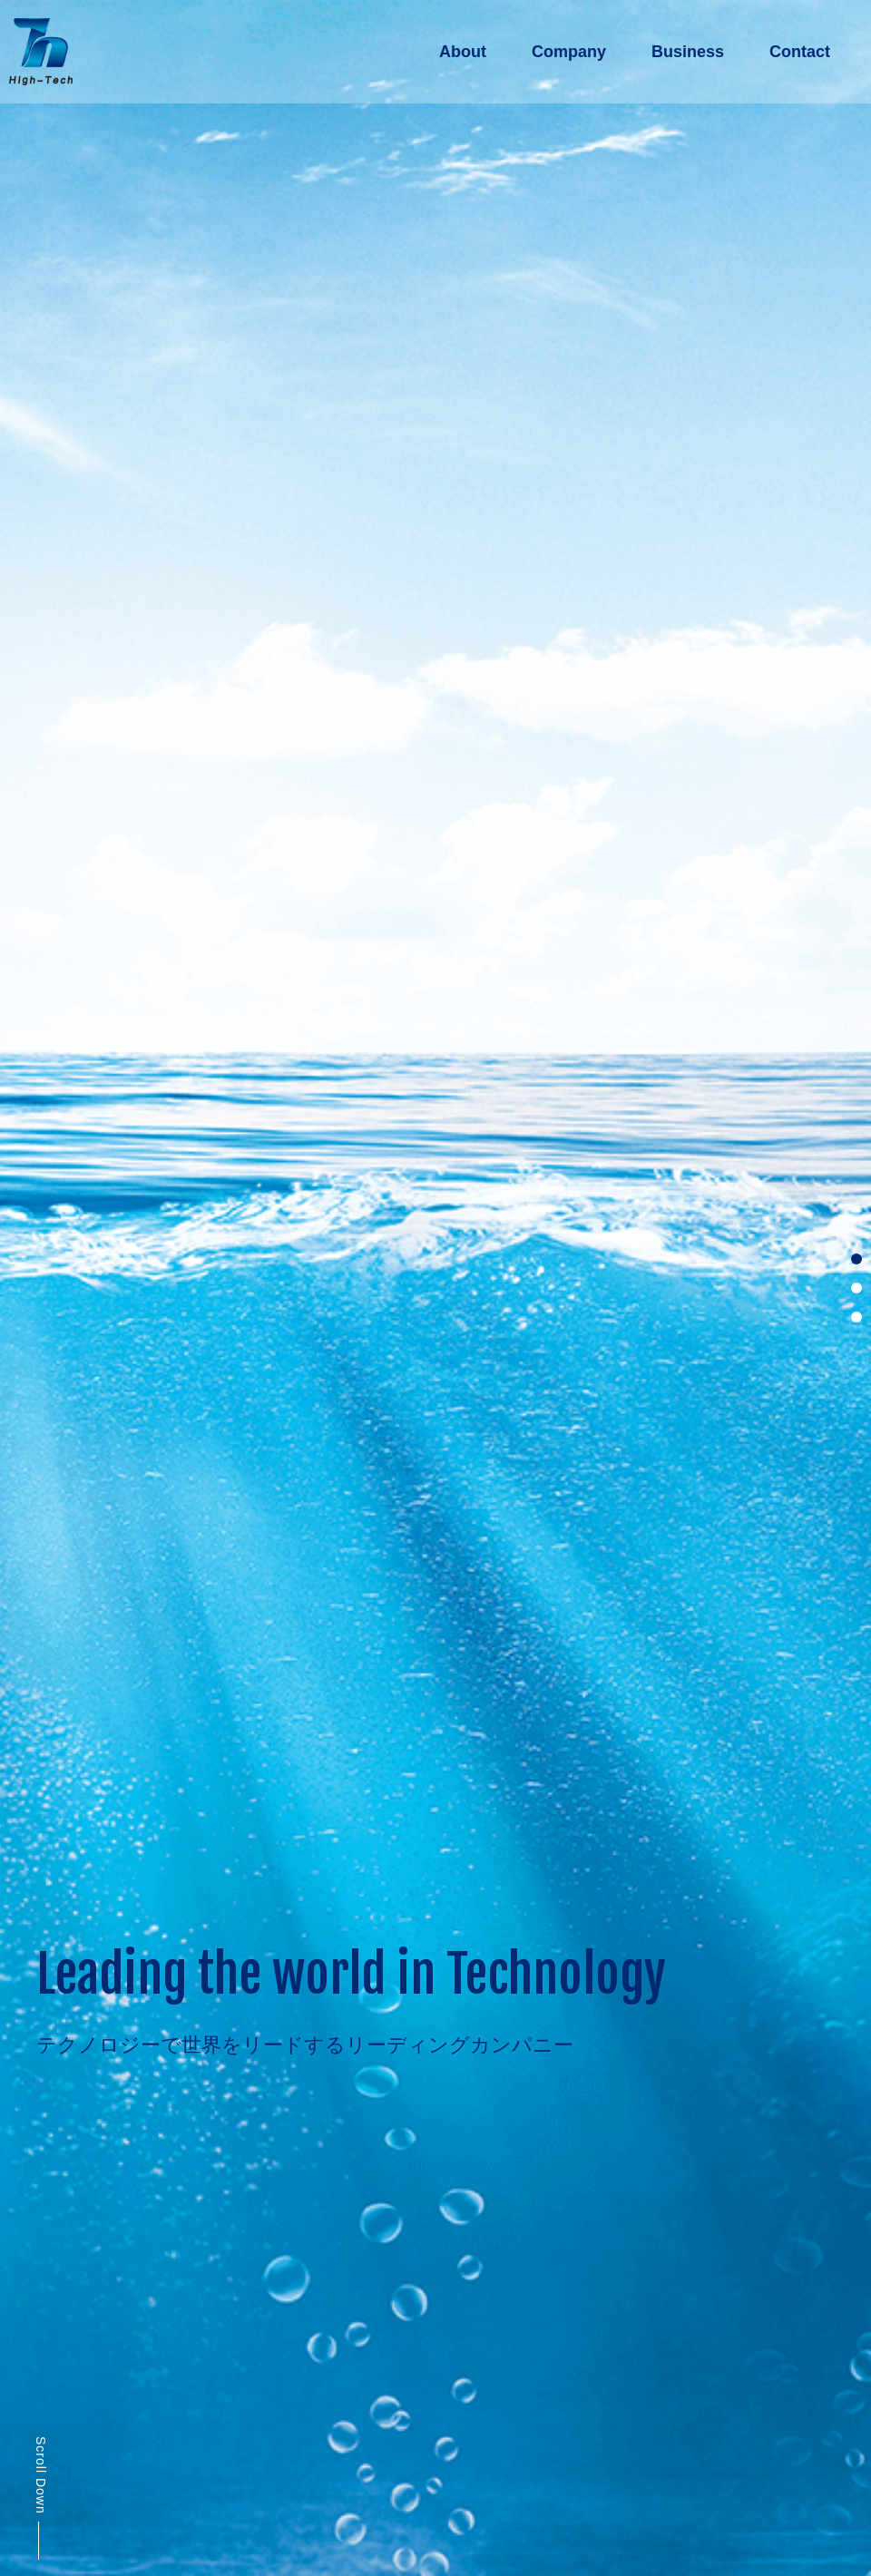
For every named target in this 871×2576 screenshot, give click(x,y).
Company (569, 52)
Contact (799, 52)
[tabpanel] (435, 1288)
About (462, 52)
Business (687, 52)
